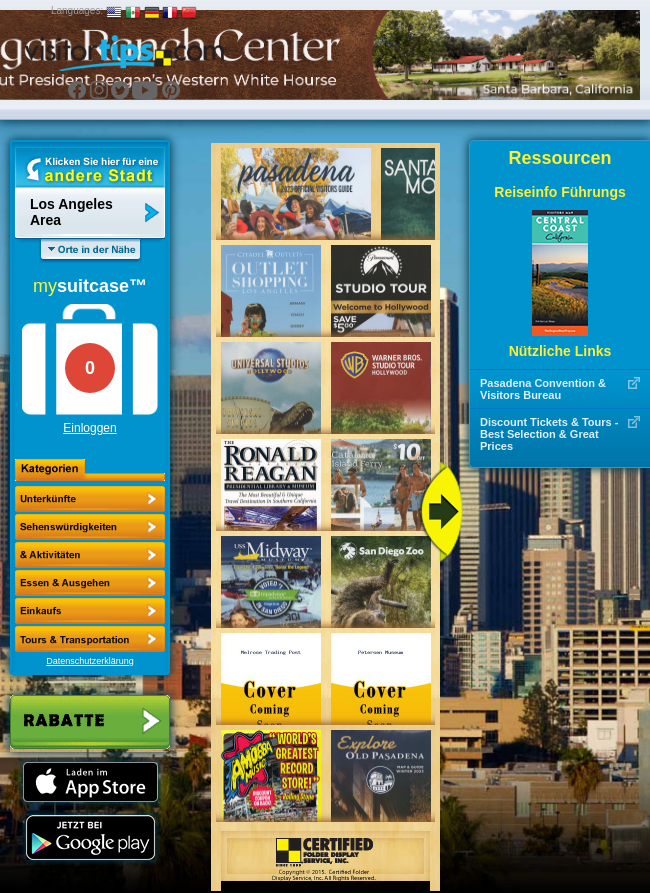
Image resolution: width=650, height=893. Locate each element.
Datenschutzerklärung (90, 661)
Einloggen (89, 428)
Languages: (77, 10)
